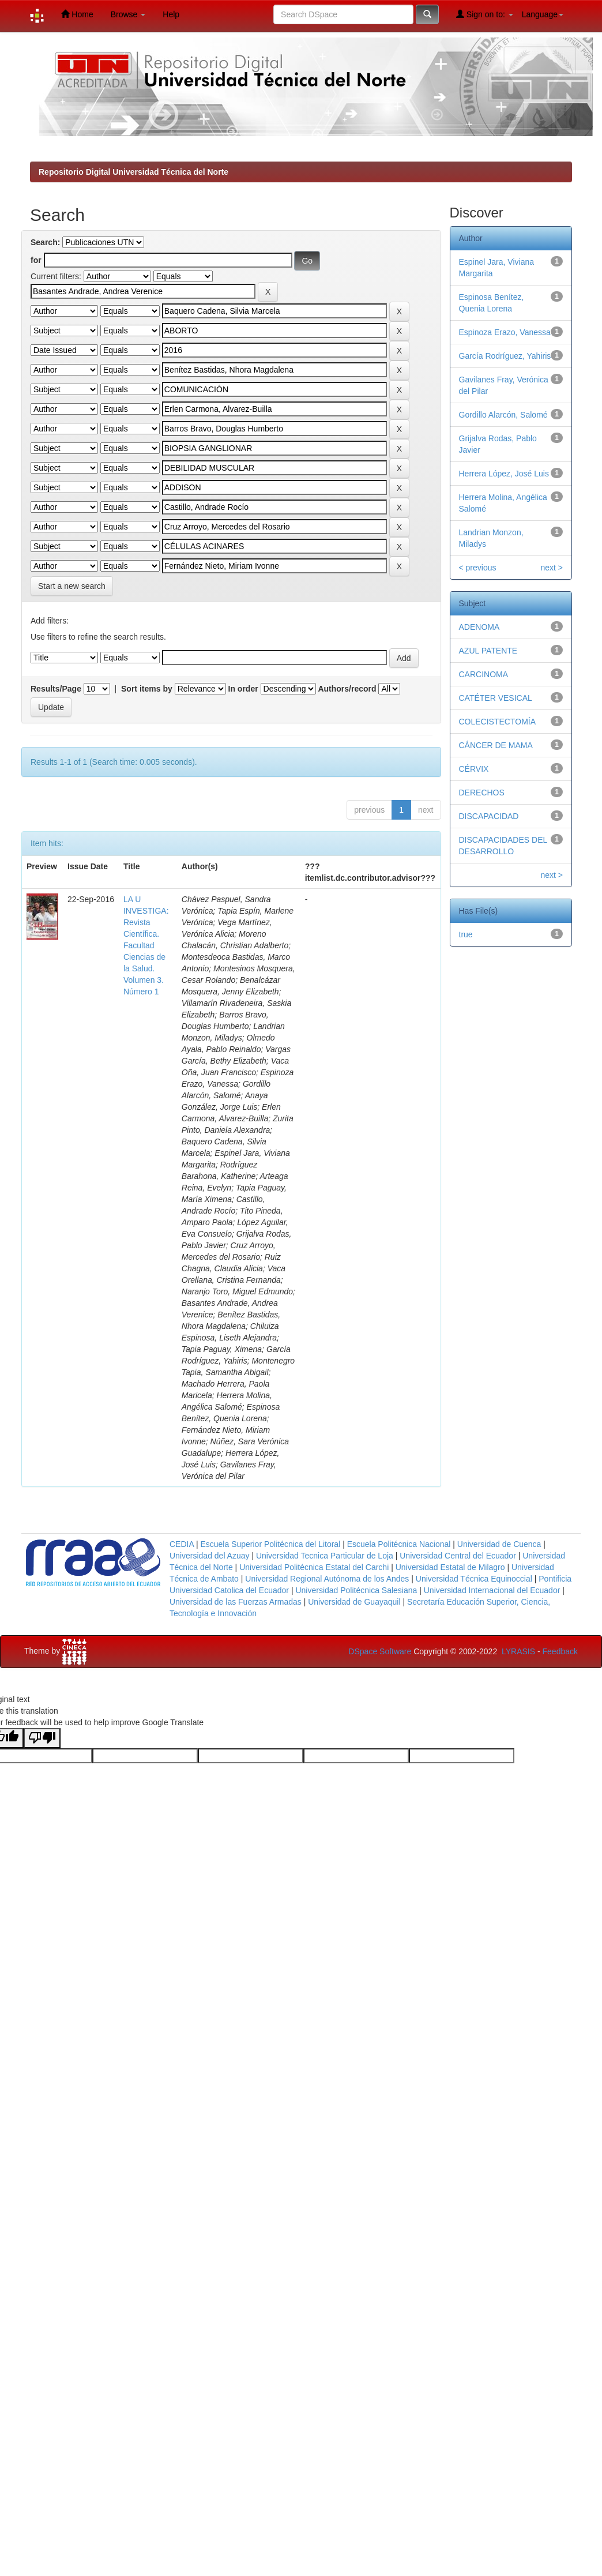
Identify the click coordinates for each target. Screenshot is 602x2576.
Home (77, 14)
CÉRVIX (474, 768)
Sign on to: (484, 14)
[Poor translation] (42, 1738)
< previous (477, 567)
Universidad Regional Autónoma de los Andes (327, 1578)
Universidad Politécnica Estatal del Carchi (314, 1567)
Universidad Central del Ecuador (458, 1555)
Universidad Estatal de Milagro (450, 1567)
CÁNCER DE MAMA (496, 745)
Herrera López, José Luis (504, 473)
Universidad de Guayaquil (354, 1601)
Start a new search (72, 586)
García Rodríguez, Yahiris (505, 356)
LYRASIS (518, 1651)
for (36, 260)
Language (542, 14)
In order (243, 688)
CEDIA (182, 1544)
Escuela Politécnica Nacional (399, 1544)
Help (171, 14)
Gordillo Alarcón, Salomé (503, 414)
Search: (45, 242)
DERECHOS (482, 792)
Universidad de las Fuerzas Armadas (236, 1601)
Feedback (560, 1651)
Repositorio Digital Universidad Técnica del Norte (133, 172)
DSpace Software (379, 1651)
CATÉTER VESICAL (495, 698)
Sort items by (146, 688)
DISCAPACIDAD (489, 816)
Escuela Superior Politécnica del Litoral (270, 1544)
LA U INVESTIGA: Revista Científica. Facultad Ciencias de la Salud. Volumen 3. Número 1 (146, 945)
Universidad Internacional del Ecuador (492, 1590)
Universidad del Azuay (210, 1555)
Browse (128, 14)
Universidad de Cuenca (499, 1544)
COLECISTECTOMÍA (497, 721)
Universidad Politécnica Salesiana (356, 1590)
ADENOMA (479, 627)
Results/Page (56, 688)
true (466, 934)
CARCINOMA (484, 674)
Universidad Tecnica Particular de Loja (324, 1555)
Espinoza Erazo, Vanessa (505, 332)
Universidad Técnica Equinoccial (474, 1578)
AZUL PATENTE (488, 650)
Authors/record (347, 688)
